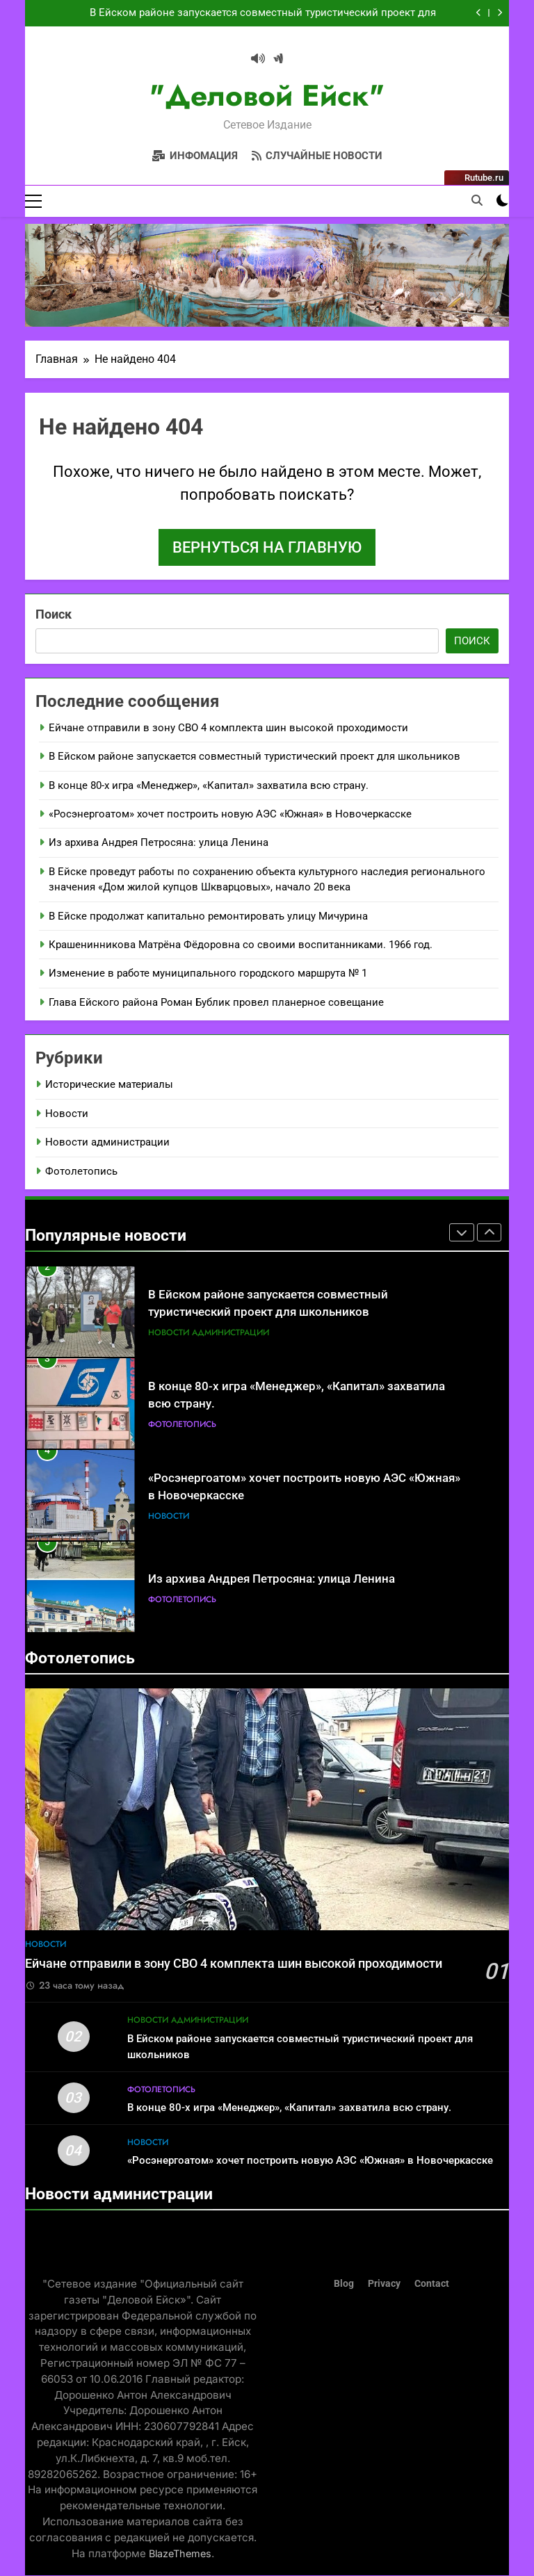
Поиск (53, 614)
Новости (66, 1113)
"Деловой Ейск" (267, 95)
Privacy (384, 2284)
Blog (344, 2284)
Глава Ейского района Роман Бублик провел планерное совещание (216, 1002)
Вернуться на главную (267, 547)
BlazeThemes (180, 2553)
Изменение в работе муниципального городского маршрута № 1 (208, 974)
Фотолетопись (81, 1171)
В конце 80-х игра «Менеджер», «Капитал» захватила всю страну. (209, 785)
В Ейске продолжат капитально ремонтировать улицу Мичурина (208, 916)
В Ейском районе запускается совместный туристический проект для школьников (263, 13)
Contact (431, 2284)
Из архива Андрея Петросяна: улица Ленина (158, 843)
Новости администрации (107, 1142)
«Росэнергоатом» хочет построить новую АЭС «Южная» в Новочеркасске (230, 814)
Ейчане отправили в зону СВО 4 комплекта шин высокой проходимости (228, 728)
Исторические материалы (109, 1085)
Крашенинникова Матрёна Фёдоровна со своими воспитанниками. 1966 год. (240, 944)
